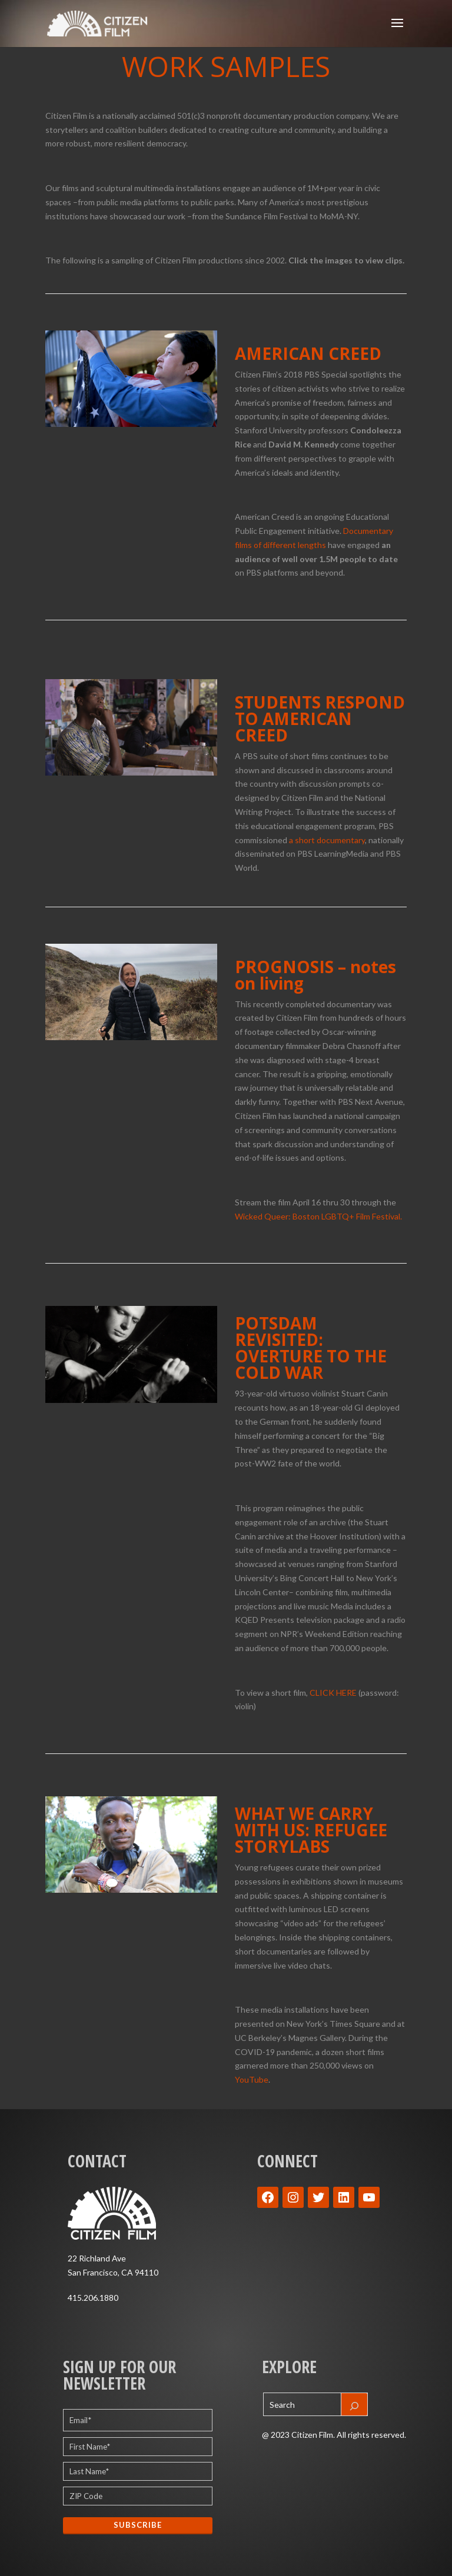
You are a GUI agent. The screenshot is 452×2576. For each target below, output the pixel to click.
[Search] (354, 2404)
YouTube (251, 2079)
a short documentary (327, 840)
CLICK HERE (333, 1693)
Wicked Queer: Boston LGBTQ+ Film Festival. (318, 1216)
